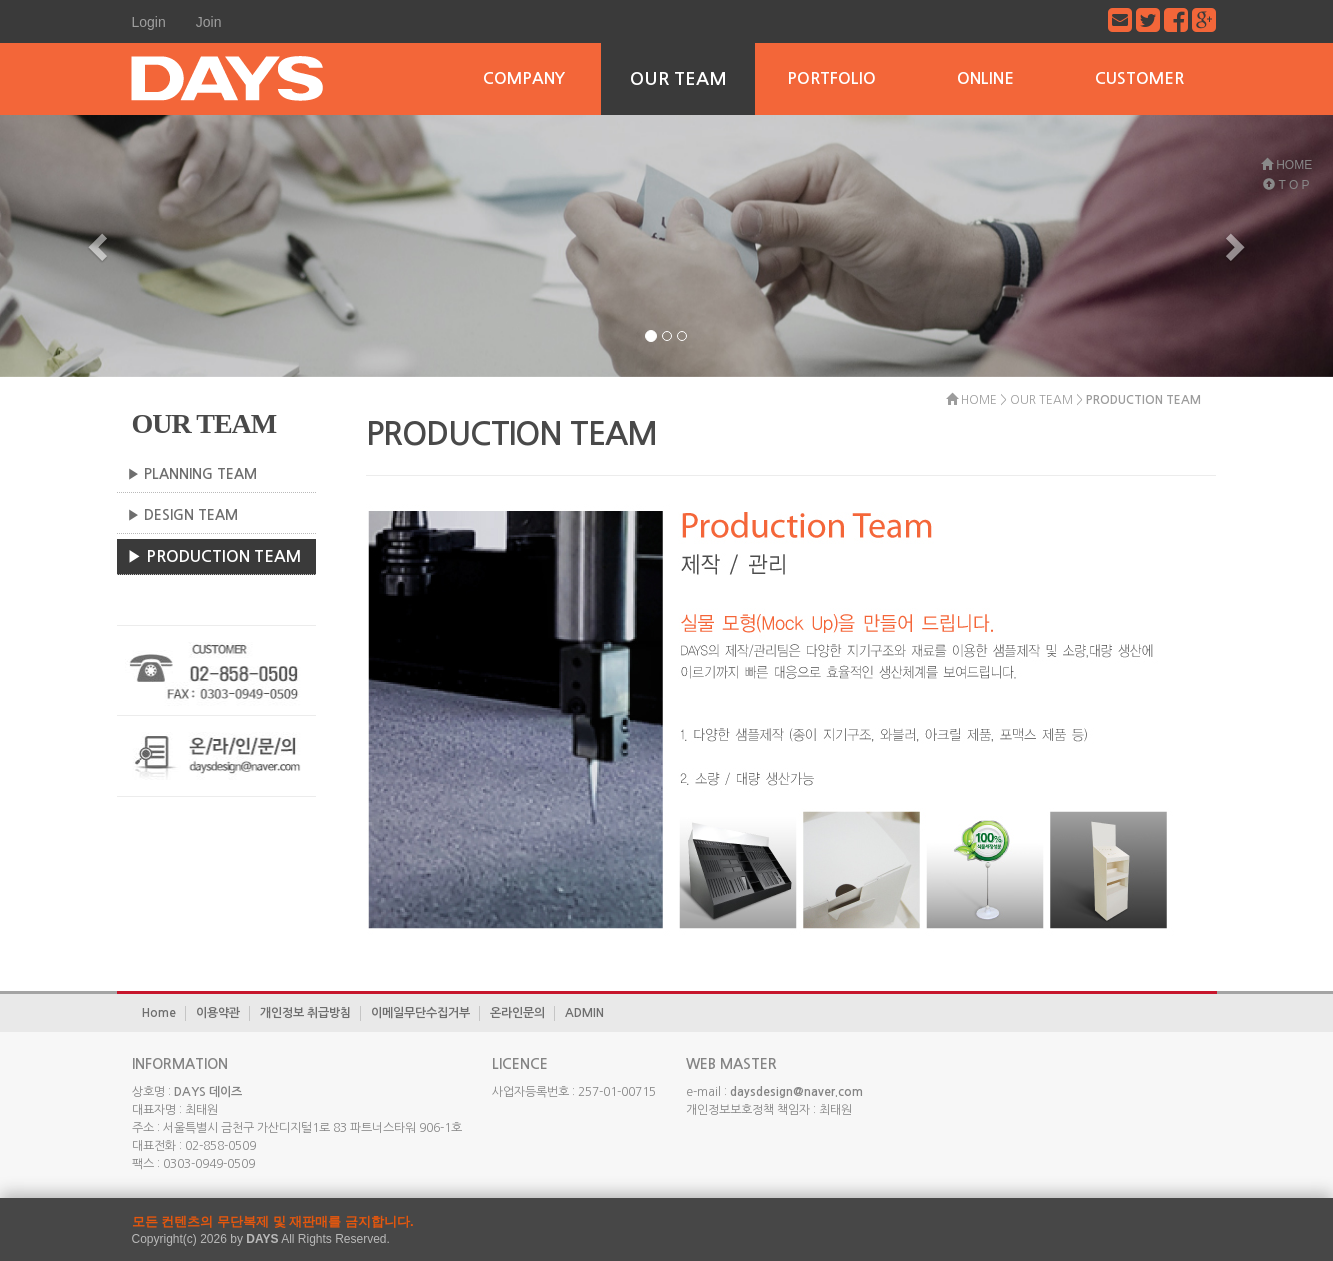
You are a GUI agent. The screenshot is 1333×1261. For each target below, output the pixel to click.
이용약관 (218, 1013)
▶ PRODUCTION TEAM (214, 556)
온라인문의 (517, 1013)
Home (159, 1013)
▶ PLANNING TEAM (192, 474)
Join (209, 22)
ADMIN (584, 1013)
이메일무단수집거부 (420, 1013)
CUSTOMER (1139, 78)
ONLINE (985, 78)
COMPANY (524, 78)
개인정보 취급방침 (305, 1013)
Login (149, 22)
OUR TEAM (678, 79)
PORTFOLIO (831, 78)
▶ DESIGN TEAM (182, 515)
